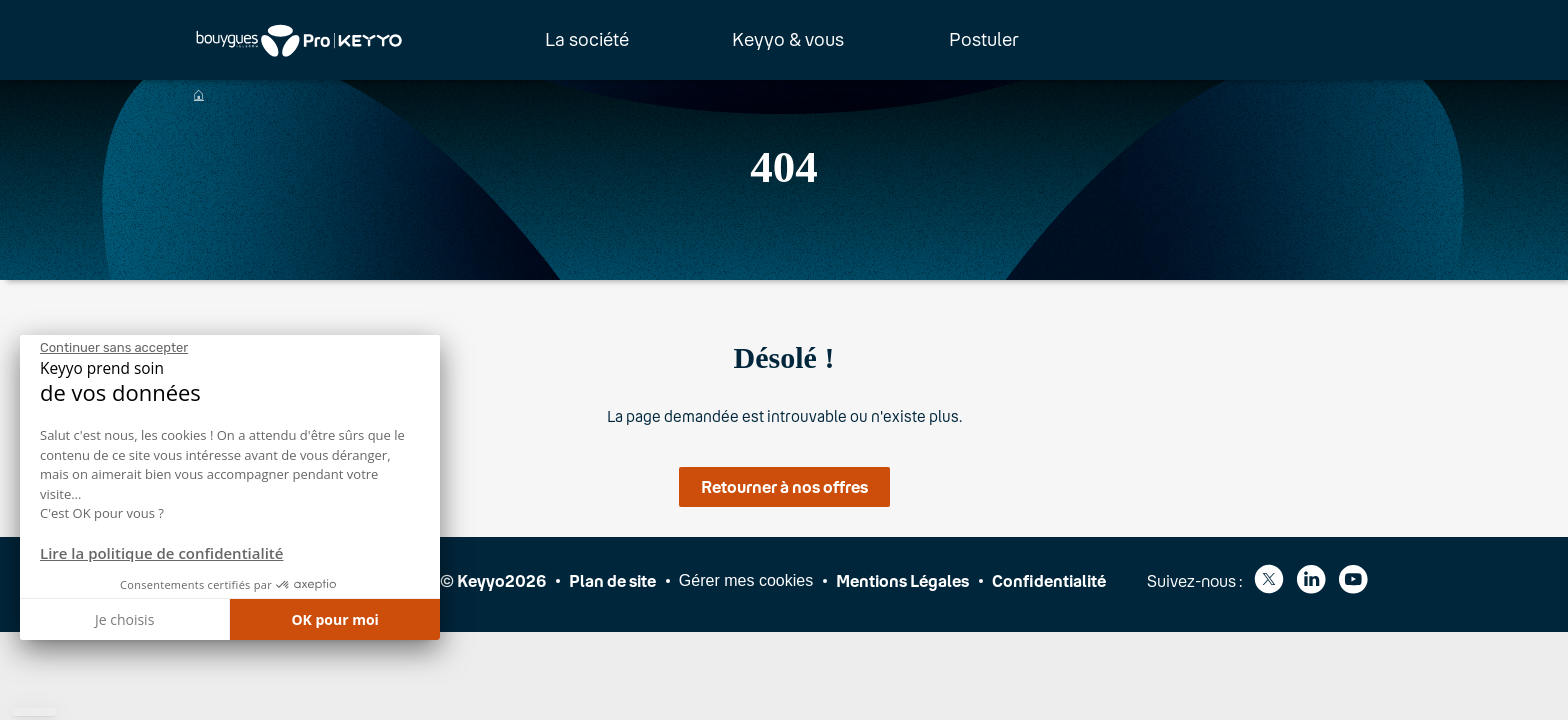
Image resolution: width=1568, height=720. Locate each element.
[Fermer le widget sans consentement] (114, 348)
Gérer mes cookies (746, 580)
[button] (34, 712)
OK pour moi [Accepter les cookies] (335, 619)
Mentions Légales (902, 580)
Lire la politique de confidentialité (161, 553)
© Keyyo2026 (493, 580)
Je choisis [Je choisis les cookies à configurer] (124, 619)
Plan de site (612, 580)
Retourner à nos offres (784, 486)
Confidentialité (1049, 580)
